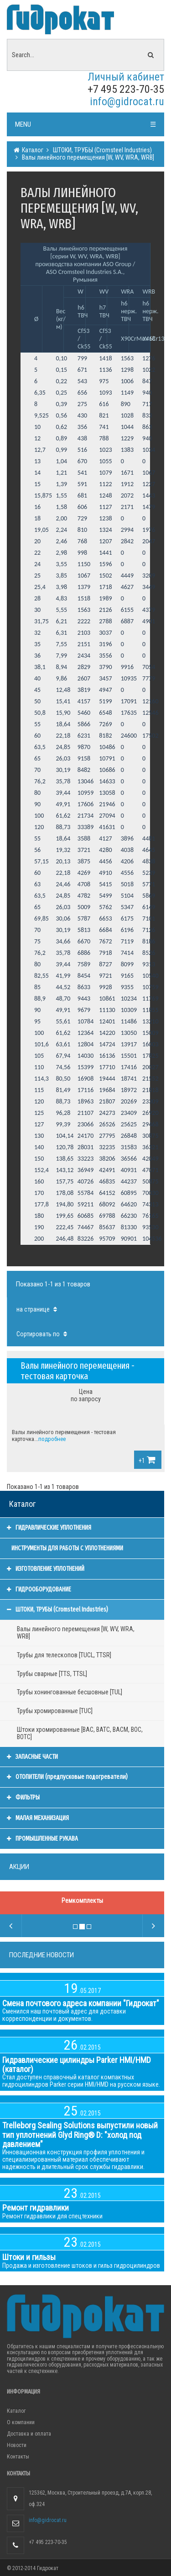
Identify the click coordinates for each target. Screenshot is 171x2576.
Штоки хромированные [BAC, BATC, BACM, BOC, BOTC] (80, 1733)
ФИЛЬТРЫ (23, 1797)
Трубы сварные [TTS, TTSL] (52, 1673)
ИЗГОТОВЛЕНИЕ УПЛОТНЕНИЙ (45, 1569)
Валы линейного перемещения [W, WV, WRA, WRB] (87, 157)
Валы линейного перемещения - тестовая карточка (78, 1371)
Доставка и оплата (29, 2434)
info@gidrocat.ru (127, 101)
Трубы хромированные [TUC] (55, 1710)
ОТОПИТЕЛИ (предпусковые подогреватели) (67, 1777)
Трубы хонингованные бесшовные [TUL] (69, 1692)
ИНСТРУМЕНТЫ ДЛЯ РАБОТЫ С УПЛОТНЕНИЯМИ (67, 1548)
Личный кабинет (126, 76)
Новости (16, 2445)
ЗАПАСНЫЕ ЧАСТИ (32, 1757)
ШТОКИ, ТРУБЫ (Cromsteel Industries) (102, 150)
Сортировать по (42, 1334)
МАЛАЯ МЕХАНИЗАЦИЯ (38, 1818)
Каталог (32, 150)
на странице (37, 1309)
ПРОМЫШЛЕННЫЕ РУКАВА (42, 1838)
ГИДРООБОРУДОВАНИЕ (39, 1589)
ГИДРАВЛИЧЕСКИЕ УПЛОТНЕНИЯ (49, 1528)
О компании (21, 2422)
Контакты (18, 2456)
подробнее (52, 1438)
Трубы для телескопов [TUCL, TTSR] (64, 1655)
